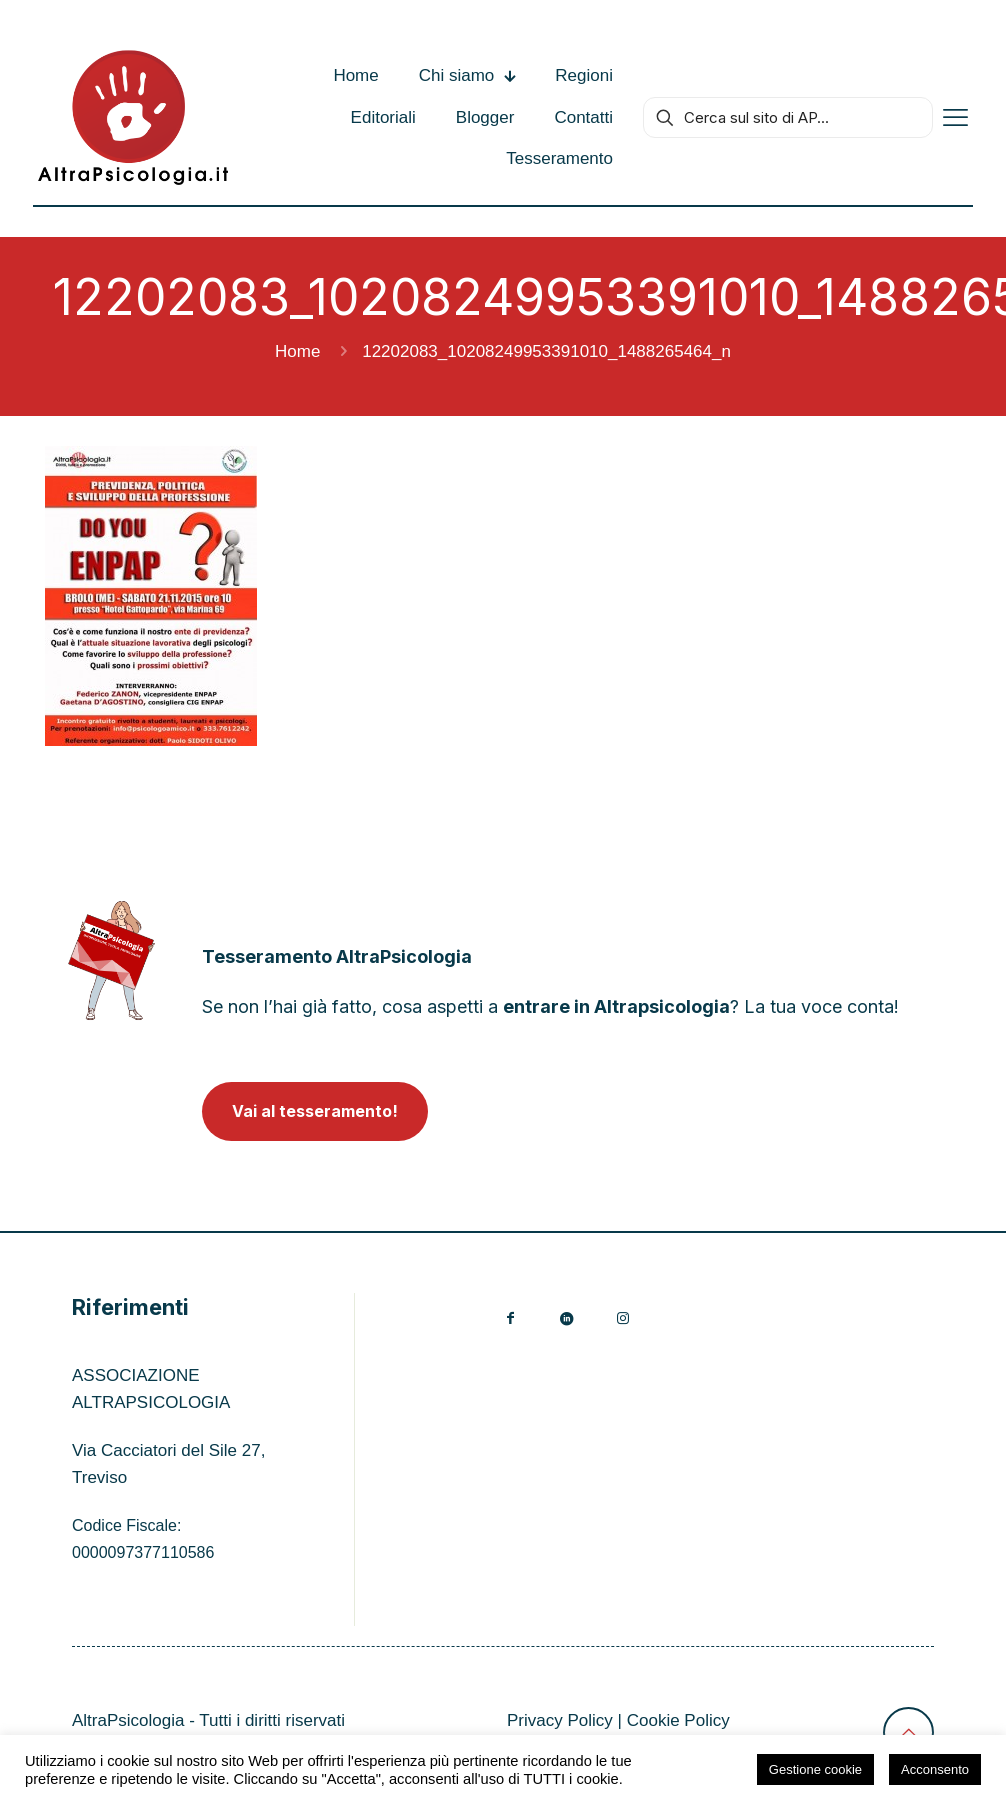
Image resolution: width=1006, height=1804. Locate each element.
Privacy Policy (560, 1720)
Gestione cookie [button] (815, 1769)
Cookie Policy (678, 1720)
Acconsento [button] (935, 1769)
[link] (111, 960)
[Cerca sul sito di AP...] (788, 117)
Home (297, 351)
